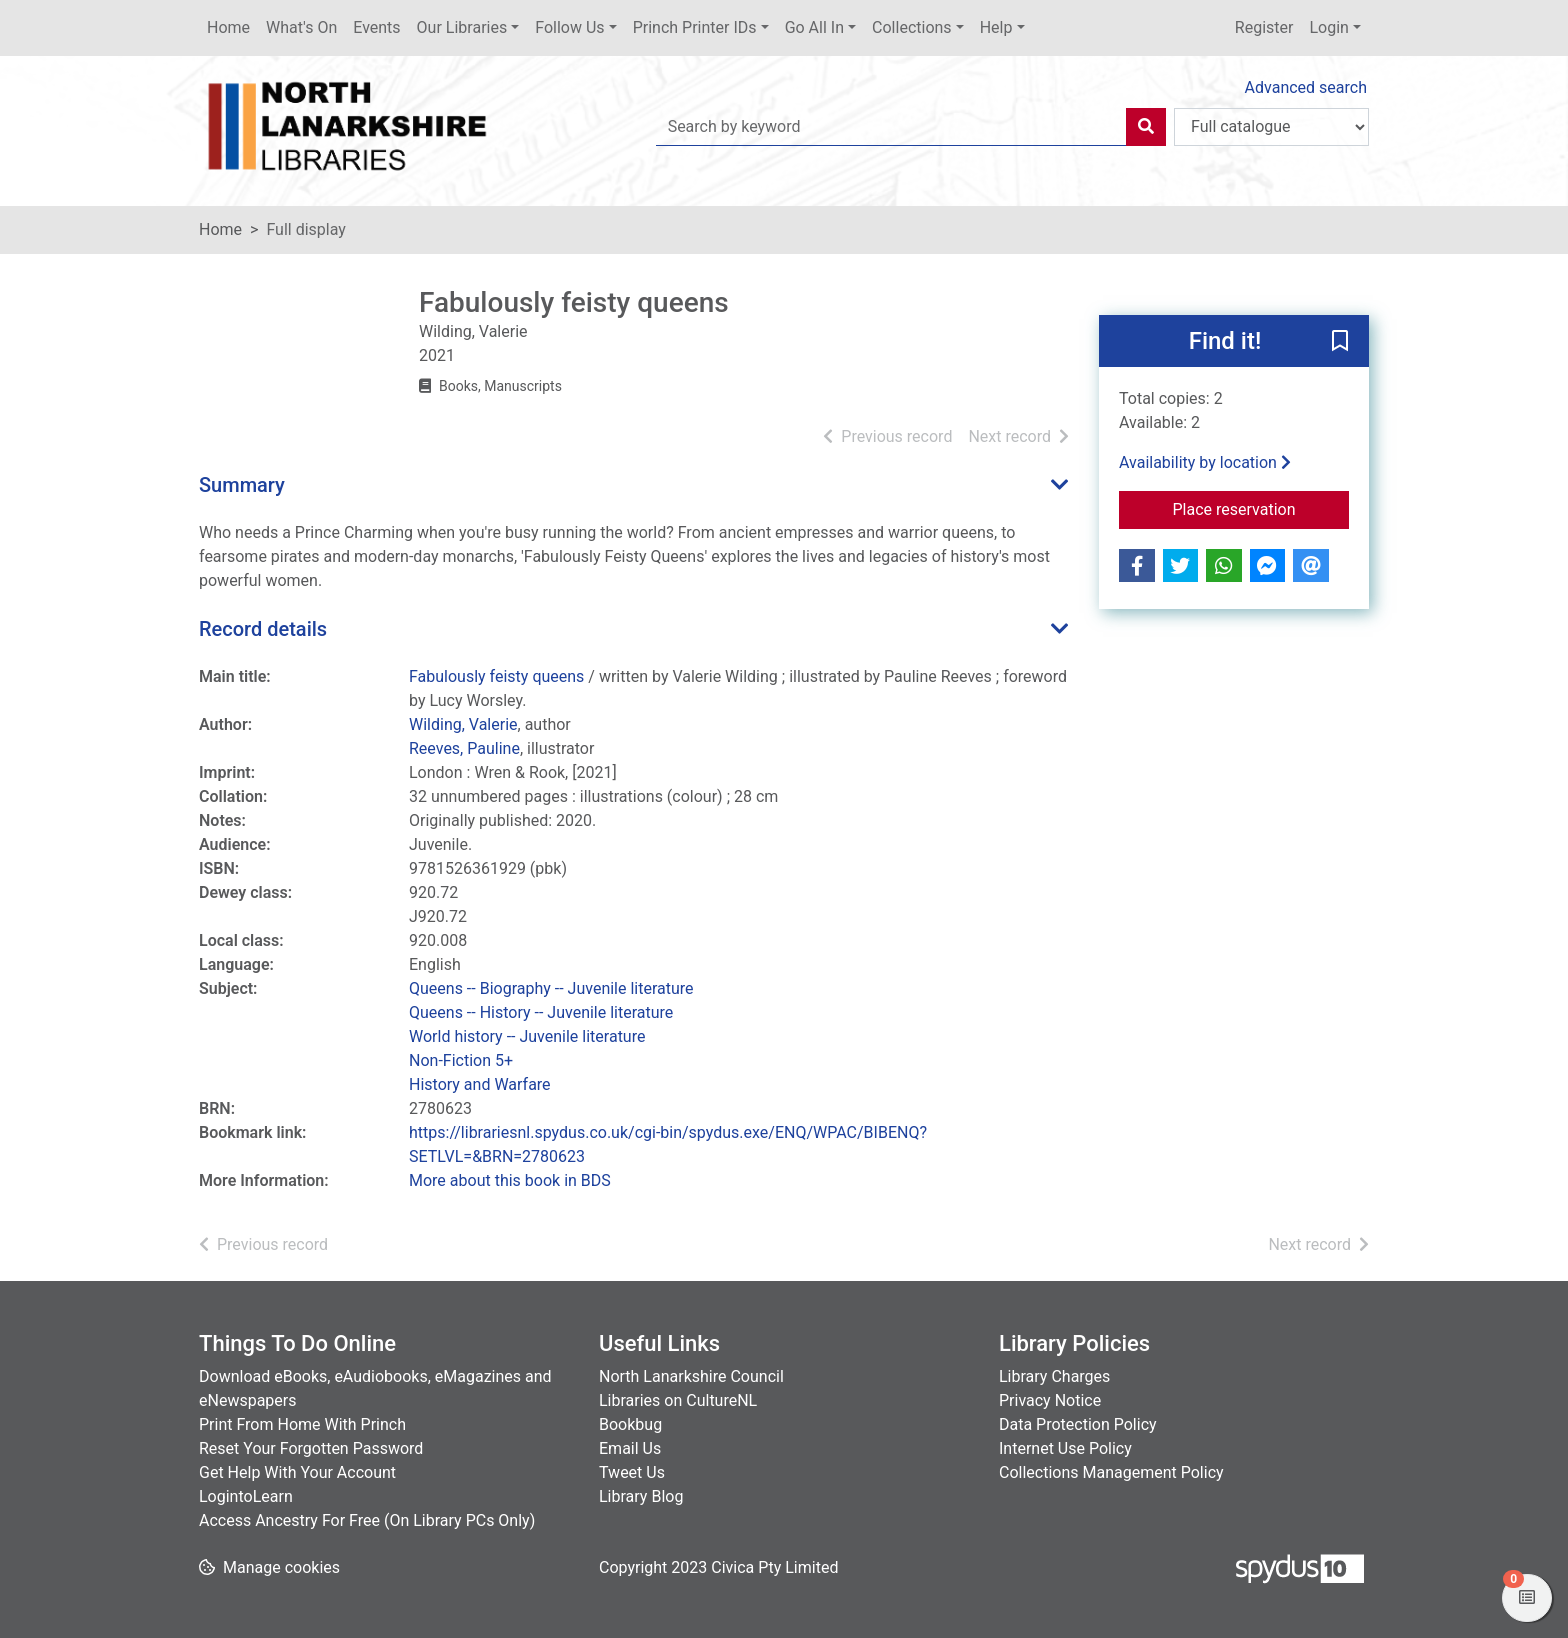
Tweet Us (632, 1472)
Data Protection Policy (1078, 1424)
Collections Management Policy (1111, 1472)
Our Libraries (462, 27)
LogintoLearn (246, 1496)
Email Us (630, 1448)
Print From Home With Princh (302, 1424)
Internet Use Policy (1065, 1448)
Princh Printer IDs (695, 27)
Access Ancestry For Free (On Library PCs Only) (367, 1520)
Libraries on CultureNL (678, 1400)
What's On (301, 27)
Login (1328, 27)
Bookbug (630, 1424)
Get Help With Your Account (297, 1472)
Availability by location (1205, 462)
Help (996, 27)
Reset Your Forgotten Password (311, 1448)
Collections (912, 27)
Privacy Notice (1050, 1400)
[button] (1340, 342)
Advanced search (1306, 87)
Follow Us (569, 27)
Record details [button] (263, 629)
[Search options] (1271, 127)
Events (376, 27)
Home (228, 27)
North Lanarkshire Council (691, 1376)
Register (1264, 27)
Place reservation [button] (1261, 508)
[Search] (1146, 127)
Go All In (814, 27)
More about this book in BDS (510, 1180)
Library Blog (641, 1496)
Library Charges (1054, 1376)
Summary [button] (242, 485)
